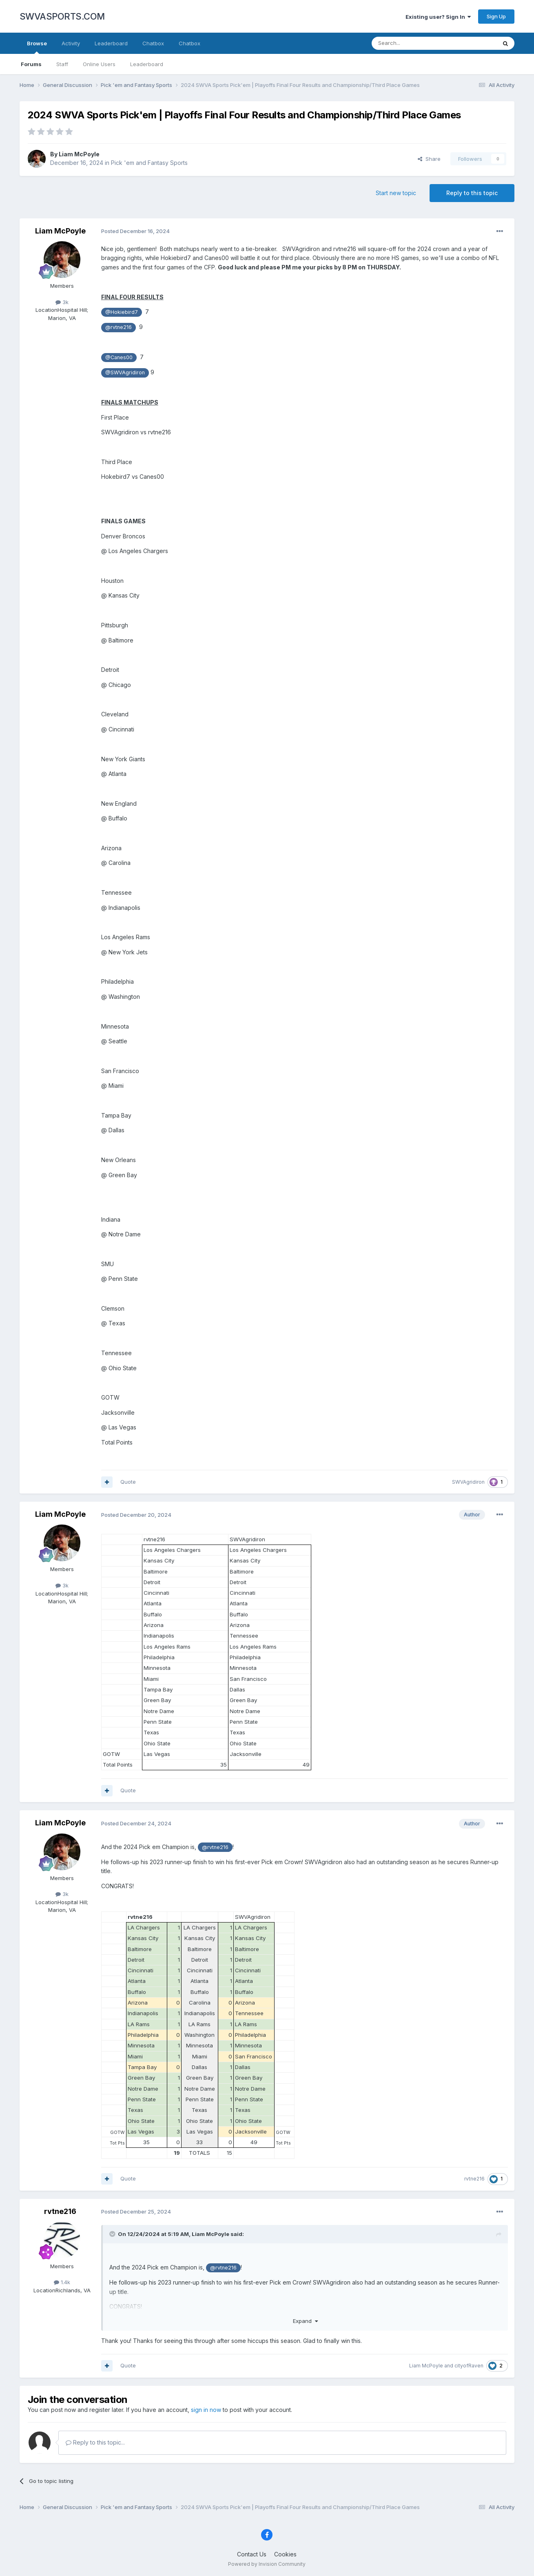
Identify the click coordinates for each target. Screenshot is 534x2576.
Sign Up (496, 16)
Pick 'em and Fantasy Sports (149, 162)
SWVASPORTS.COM (62, 16)
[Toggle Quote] (113, 2234)
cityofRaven (468, 2366)
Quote (128, 1481)
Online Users (99, 64)
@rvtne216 (118, 327)
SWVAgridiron (468, 1482)
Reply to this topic (472, 192)
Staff (62, 64)
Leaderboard (146, 64)
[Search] (413, 43)
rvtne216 (474, 2179)
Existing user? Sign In (438, 16)
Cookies (285, 2554)
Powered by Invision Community (267, 2564)
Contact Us (251, 2554)
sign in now (206, 2409)
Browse (37, 47)
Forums (31, 64)
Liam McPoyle (79, 154)
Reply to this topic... (95, 2442)
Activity (71, 43)
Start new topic (396, 192)
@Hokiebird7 (121, 312)
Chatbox (153, 43)
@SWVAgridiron (125, 372)
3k (62, 302)
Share (429, 159)
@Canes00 (119, 357)
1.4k (62, 2282)
